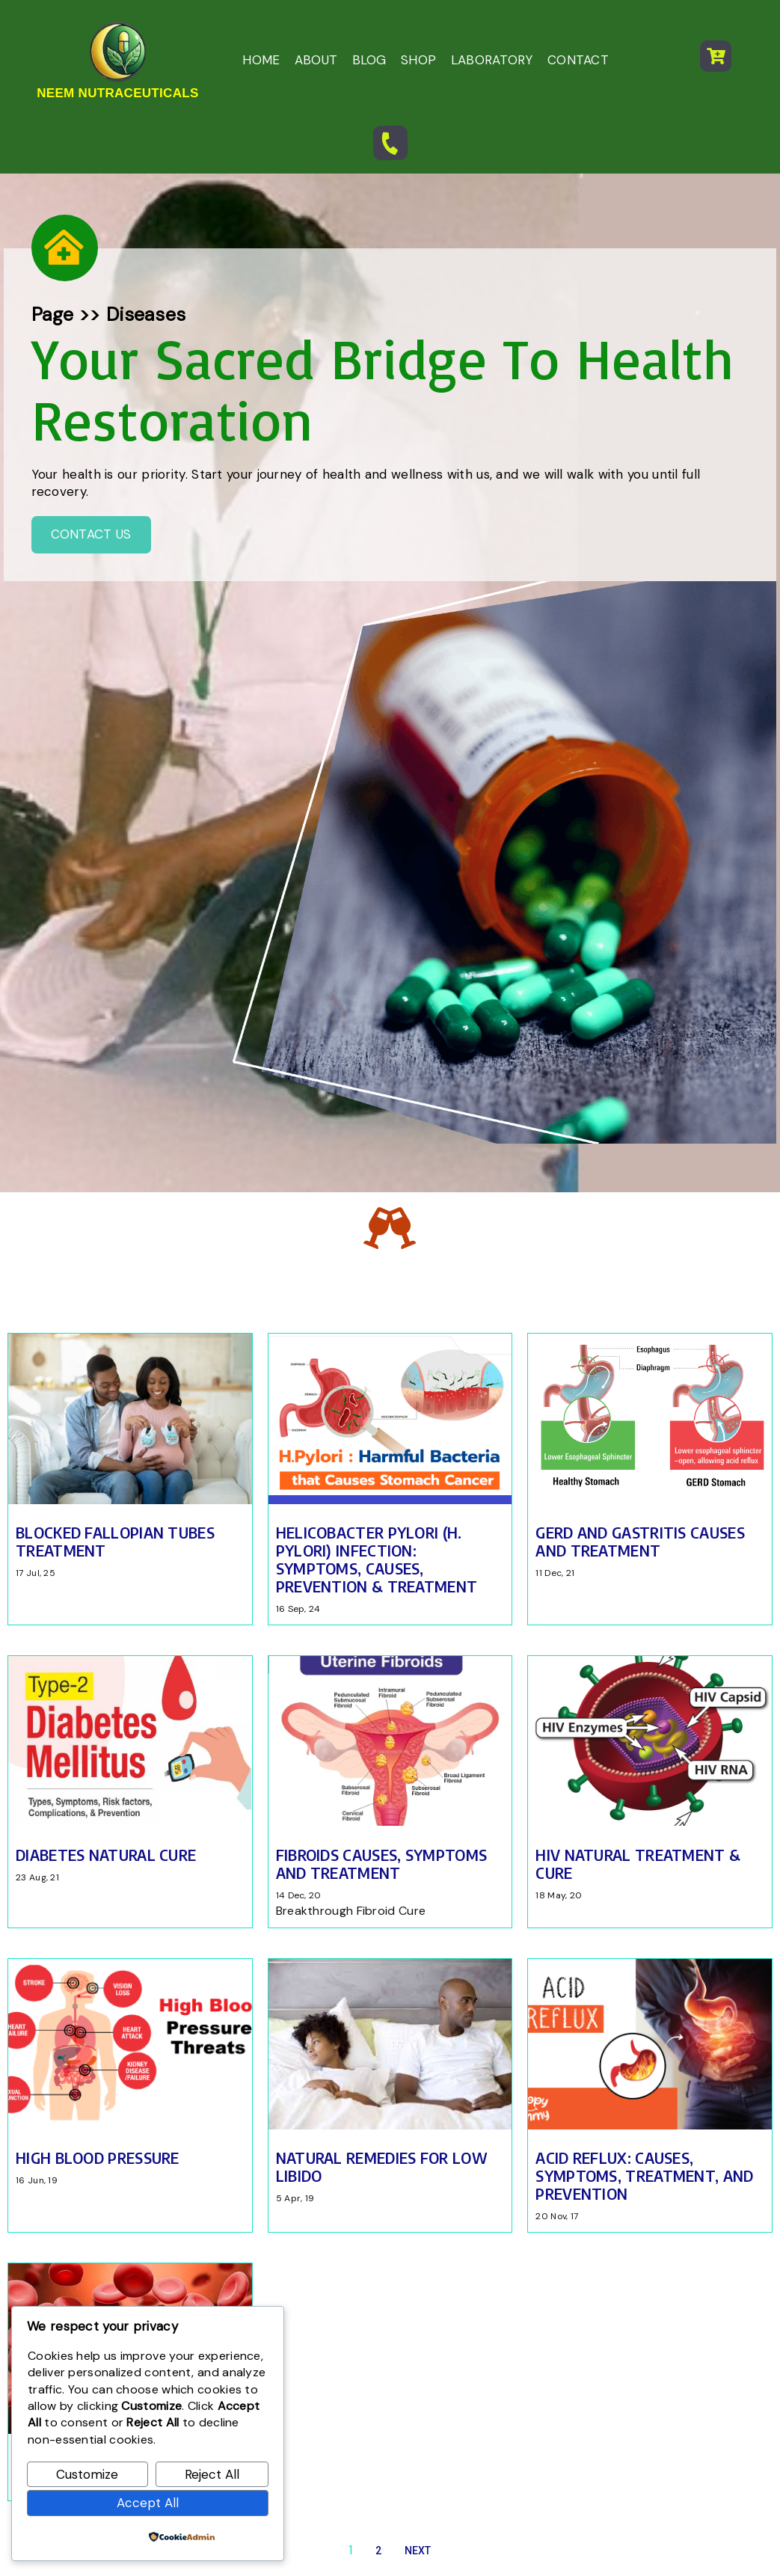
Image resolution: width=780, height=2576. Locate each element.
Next (418, 2087)
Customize (87, 2474)
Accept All (148, 2502)
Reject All (212, 2474)
